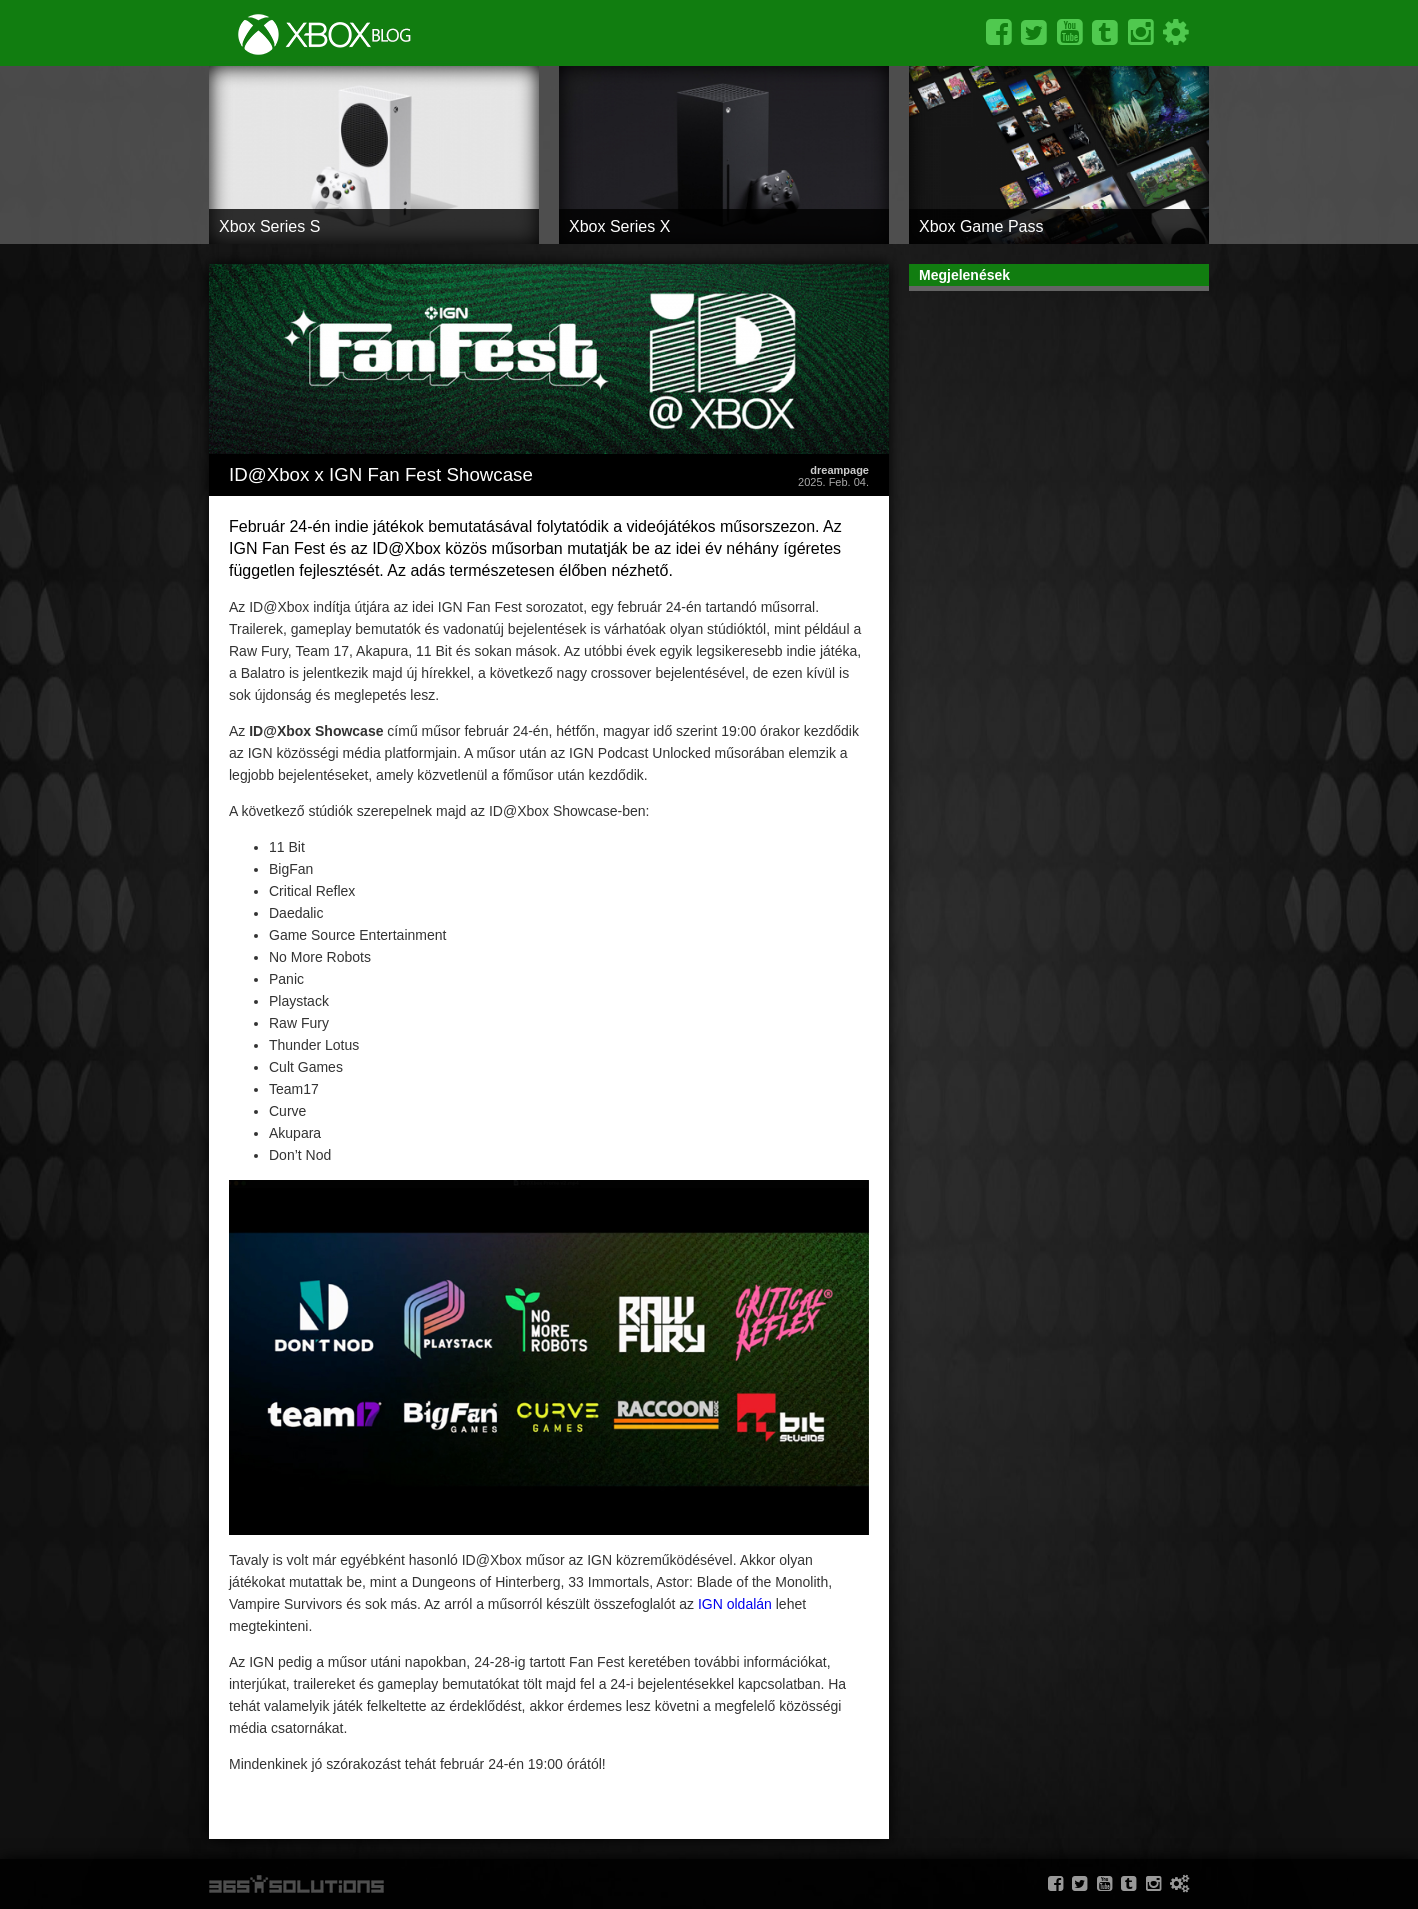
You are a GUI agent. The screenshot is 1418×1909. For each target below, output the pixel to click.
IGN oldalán (735, 1604)
